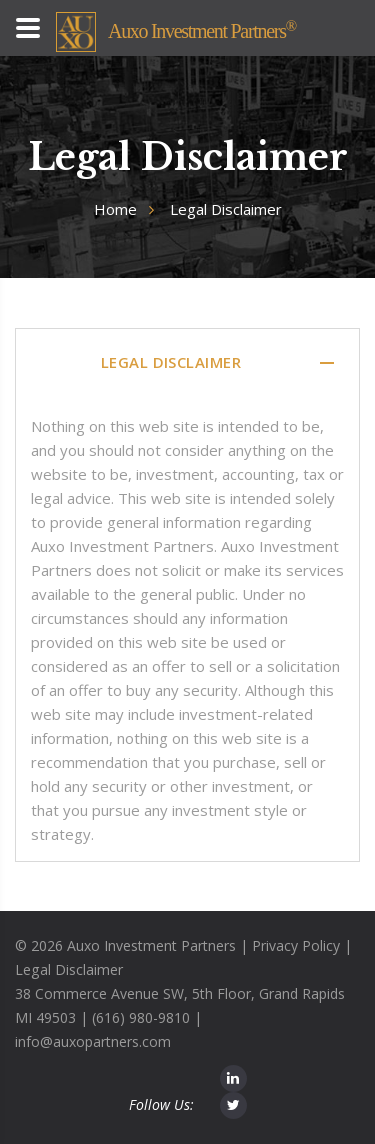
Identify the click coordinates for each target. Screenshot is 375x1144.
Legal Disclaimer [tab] (219, 363)
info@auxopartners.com (93, 1041)
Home (115, 209)
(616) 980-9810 (141, 1017)
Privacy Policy (296, 945)
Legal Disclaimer (69, 969)
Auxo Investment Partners (202, 31)
